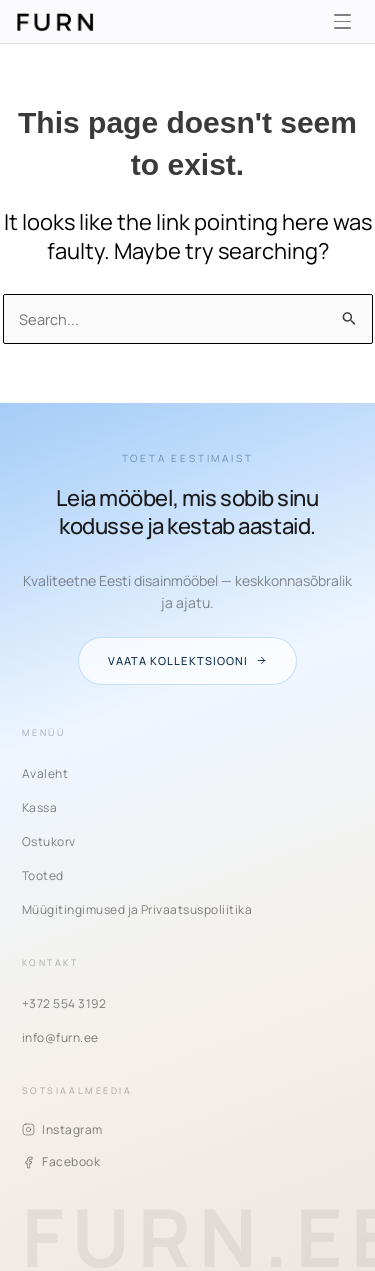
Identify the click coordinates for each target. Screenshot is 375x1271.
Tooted (43, 875)
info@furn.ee (60, 1037)
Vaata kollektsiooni (187, 660)
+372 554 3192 (64, 1003)
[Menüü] (342, 22)
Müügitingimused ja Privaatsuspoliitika (137, 909)
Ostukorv (49, 841)
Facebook (61, 1161)
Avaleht (45, 773)
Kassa (39, 807)
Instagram (62, 1129)
